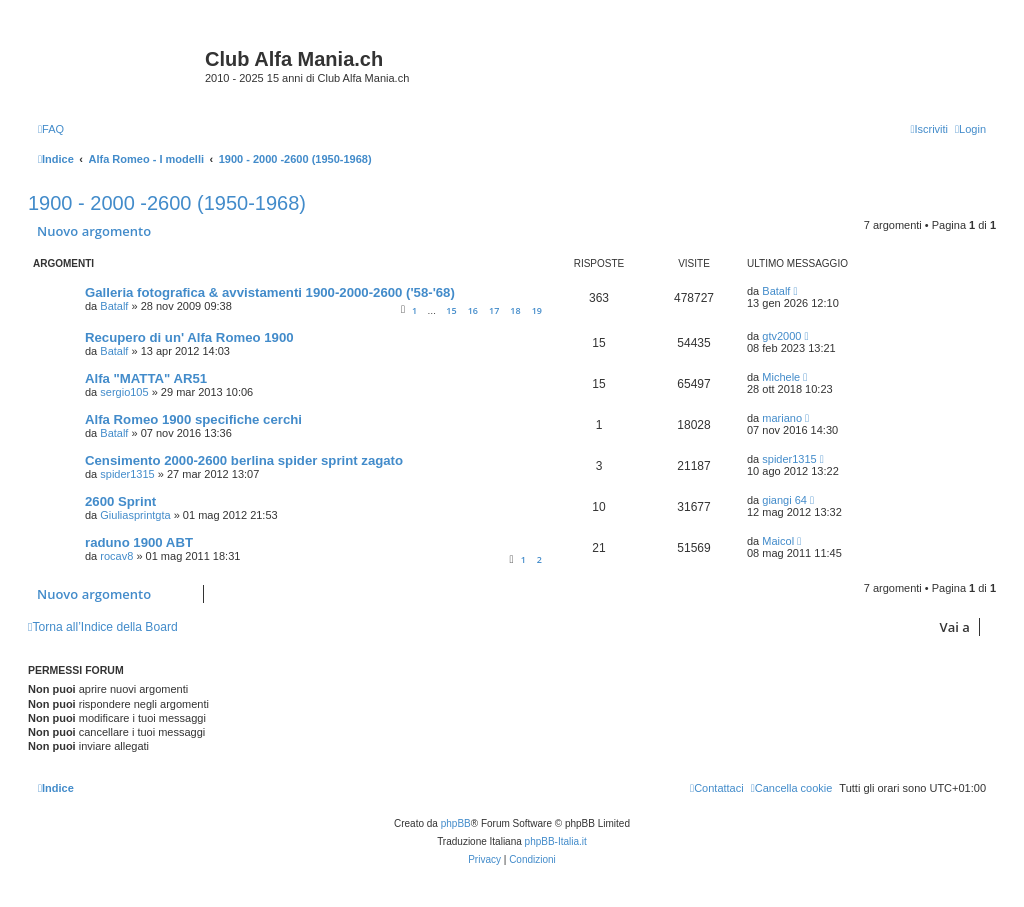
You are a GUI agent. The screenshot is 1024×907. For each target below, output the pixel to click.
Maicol (778, 541)
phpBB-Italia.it (556, 841)
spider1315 (127, 474)
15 (451, 310)
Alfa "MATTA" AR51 (146, 378)
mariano (782, 418)
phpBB (456, 823)
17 (494, 310)
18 (515, 310)
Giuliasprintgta (135, 515)
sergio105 (124, 392)
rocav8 (116, 556)
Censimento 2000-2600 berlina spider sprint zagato (244, 460)
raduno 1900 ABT (139, 542)
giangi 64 (784, 500)
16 (473, 310)
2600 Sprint (120, 501)
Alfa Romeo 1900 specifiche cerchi (193, 419)
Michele (781, 377)
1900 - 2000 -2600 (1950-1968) (167, 203)
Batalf (114, 306)
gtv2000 (781, 336)
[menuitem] (51, 129)
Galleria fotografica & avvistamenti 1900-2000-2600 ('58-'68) (270, 292)
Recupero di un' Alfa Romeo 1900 (189, 337)
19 (537, 310)
